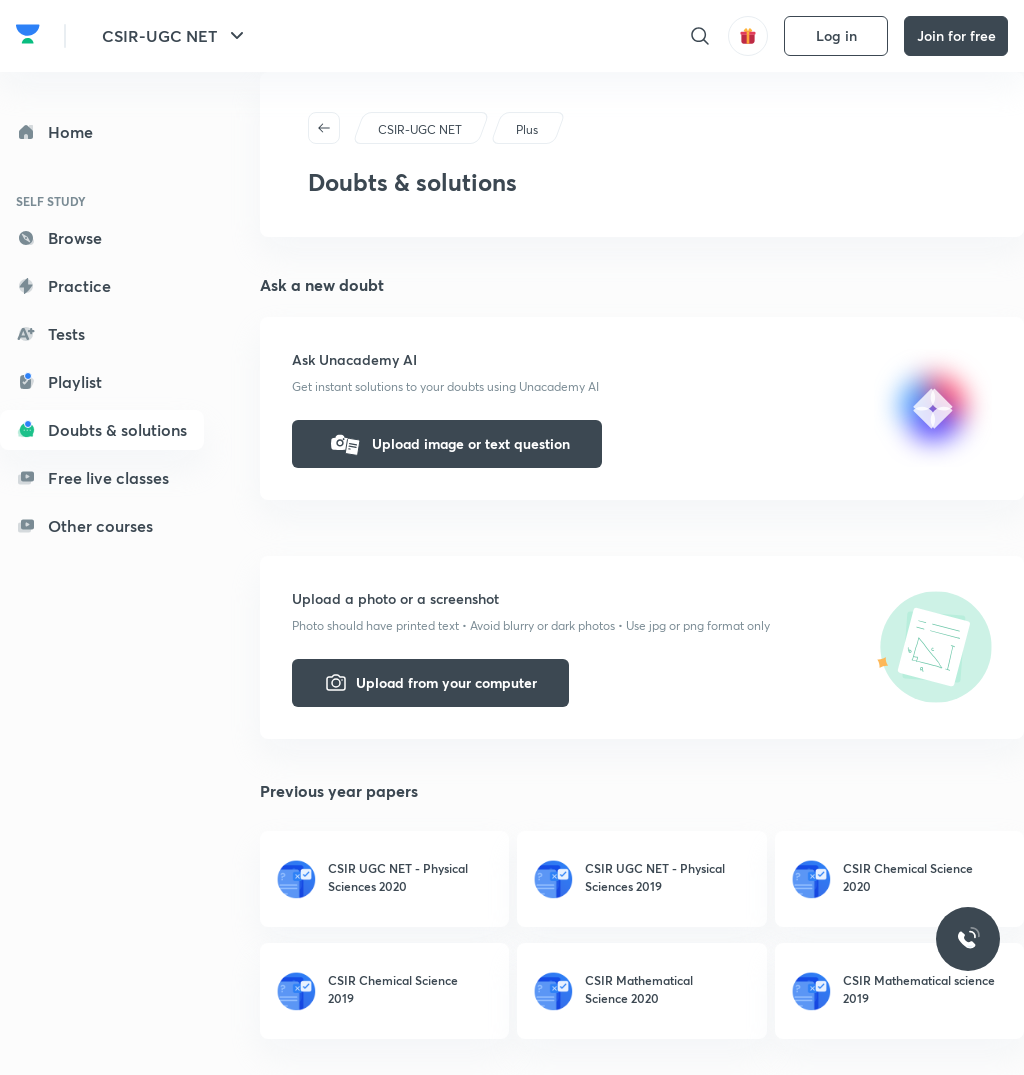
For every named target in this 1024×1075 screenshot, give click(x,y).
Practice (63, 285)
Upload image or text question (447, 444)
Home (54, 131)
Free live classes (92, 477)
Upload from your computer (430, 683)
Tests (50, 333)
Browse (59, 237)
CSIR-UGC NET (175, 36)
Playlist (59, 381)
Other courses (84, 525)
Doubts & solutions (101, 429)
